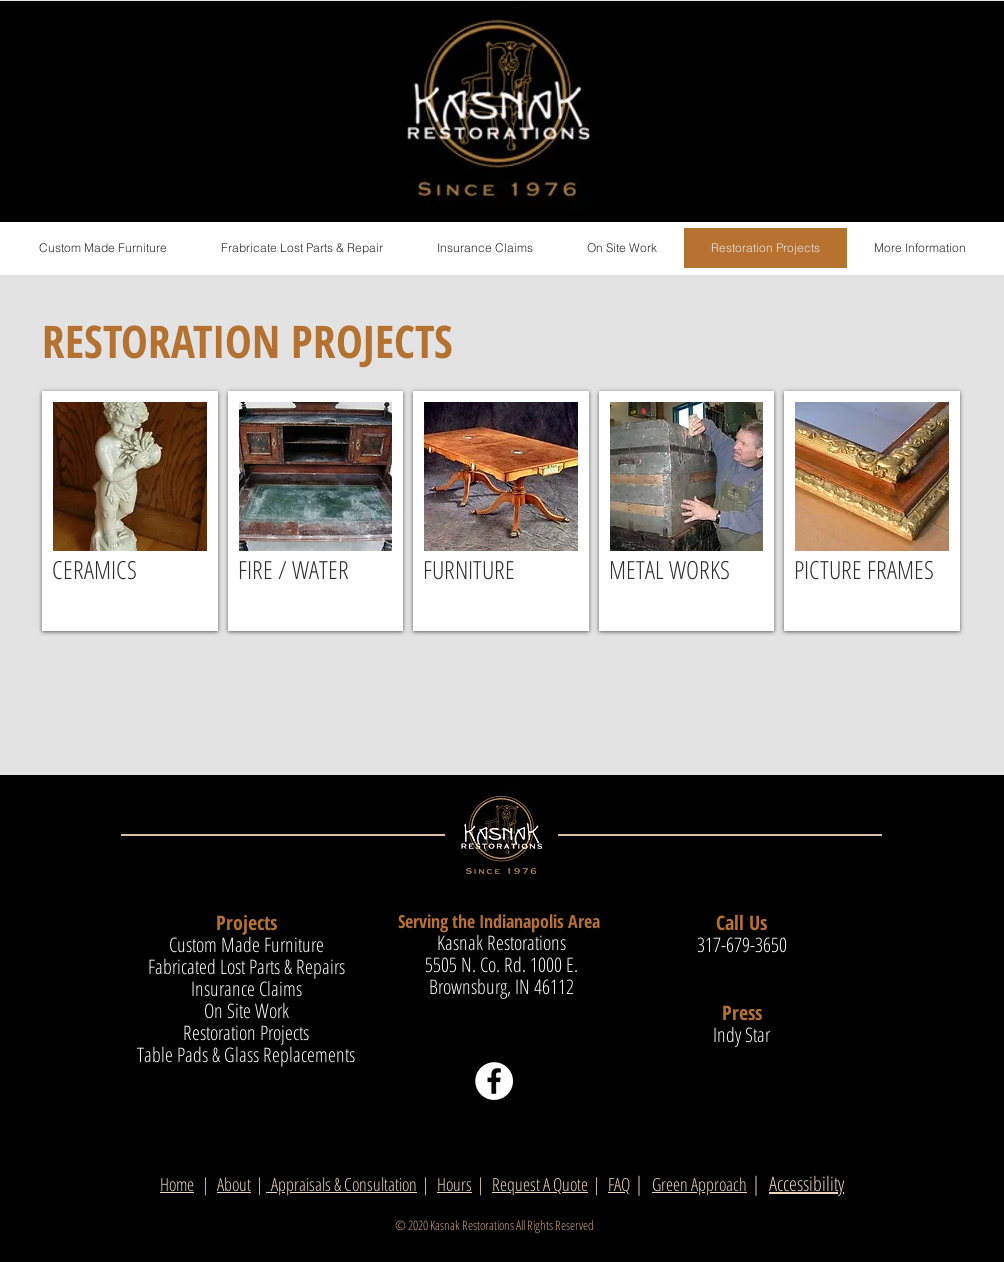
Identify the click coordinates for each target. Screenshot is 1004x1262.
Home (177, 1184)
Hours (454, 1184)
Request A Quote (540, 1184)
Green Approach (699, 1184)
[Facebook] (494, 1081)
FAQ (619, 1184)
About (234, 1184)
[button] (919, 248)
